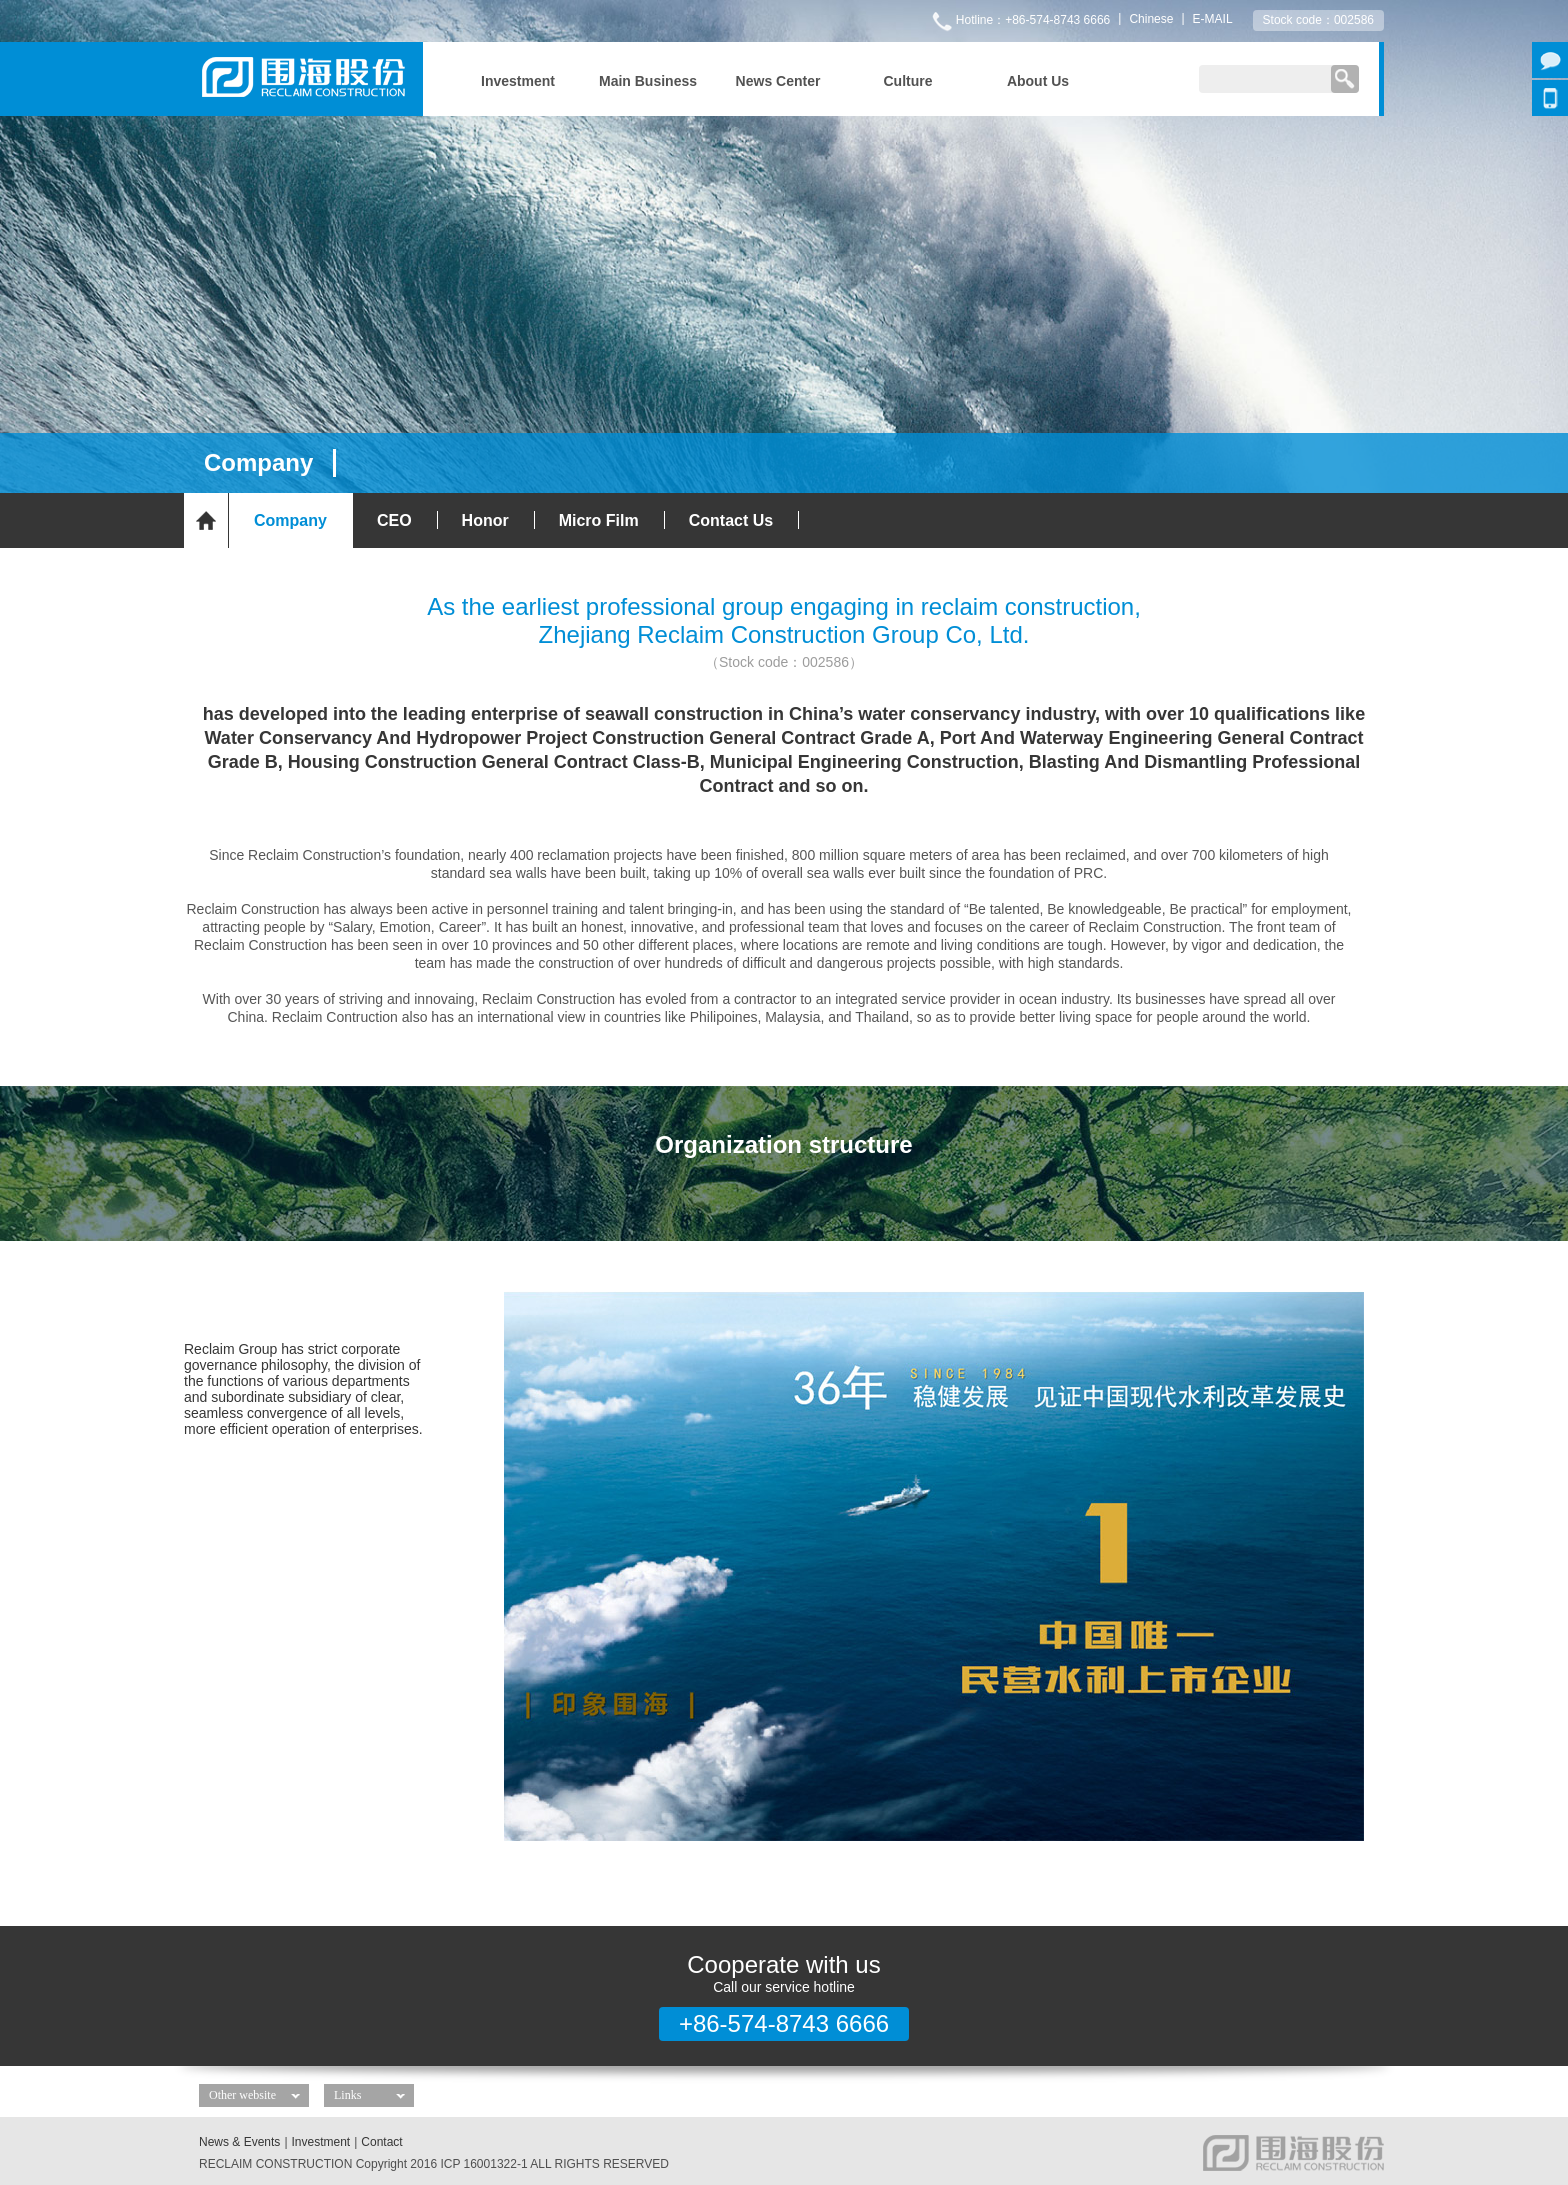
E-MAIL (1213, 19)
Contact (381, 2142)
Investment (321, 2142)
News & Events (239, 2142)
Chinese (1151, 19)
